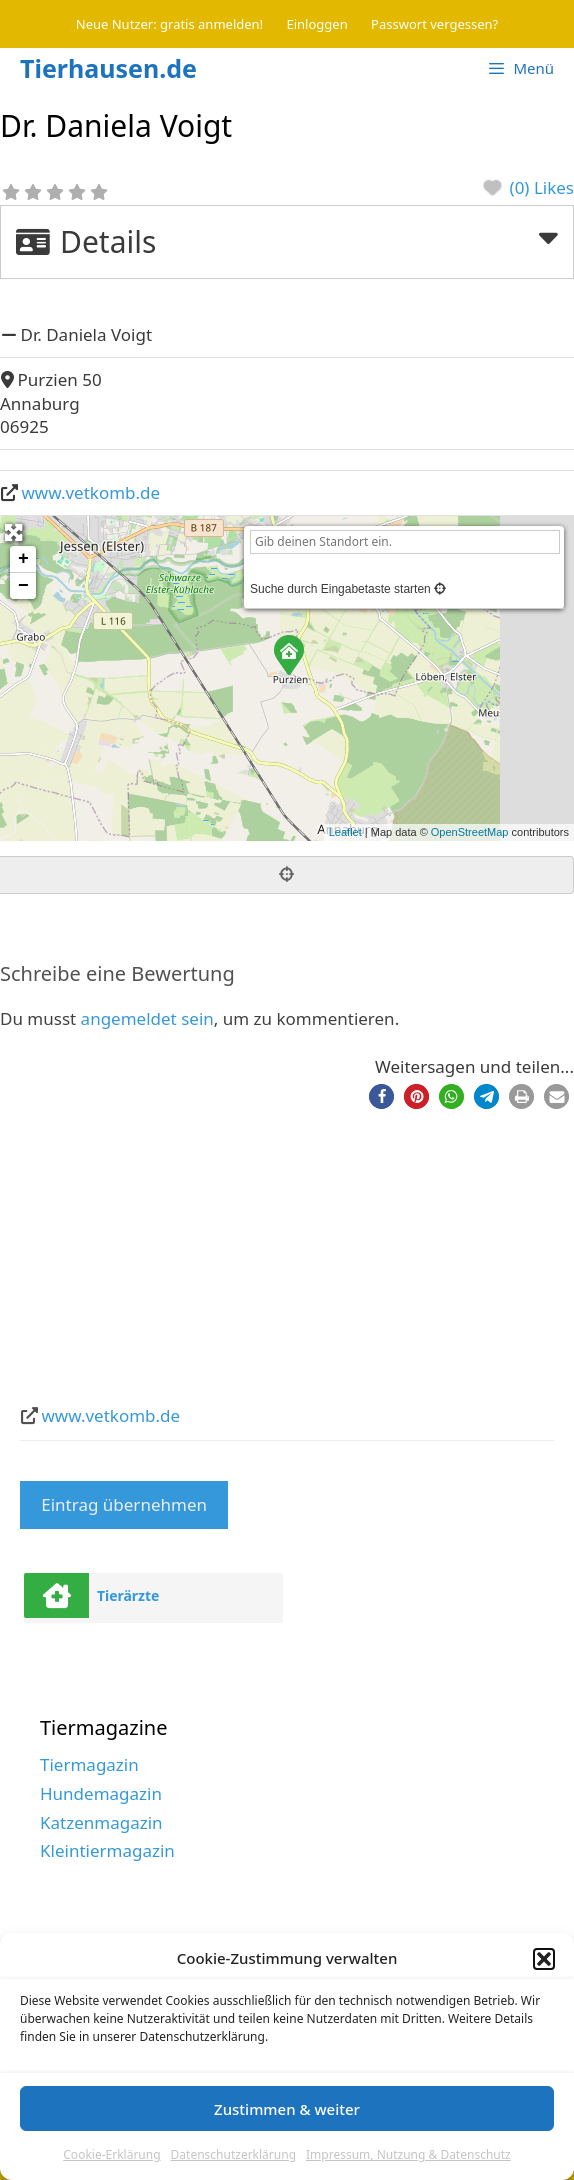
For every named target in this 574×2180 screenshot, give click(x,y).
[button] (544, 1959)
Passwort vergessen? (434, 24)
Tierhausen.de (108, 68)
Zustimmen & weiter (287, 2109)
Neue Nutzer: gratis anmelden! (169, 24)
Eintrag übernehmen (124, 1504)
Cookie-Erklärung (111, 2154)
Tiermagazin (89, 1764)
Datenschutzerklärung (233, 2154)
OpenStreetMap (470, 832)
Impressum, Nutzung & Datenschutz (408, 2154)
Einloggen (317, 24)
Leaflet (345, 832)
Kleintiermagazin (107, 1850)
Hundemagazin (101, 1793)
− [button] (23, 586)
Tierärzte (128, 1595)
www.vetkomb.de (91, 492)
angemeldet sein (147, 1018)
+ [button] (23, 559)
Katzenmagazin (101, 1822)
